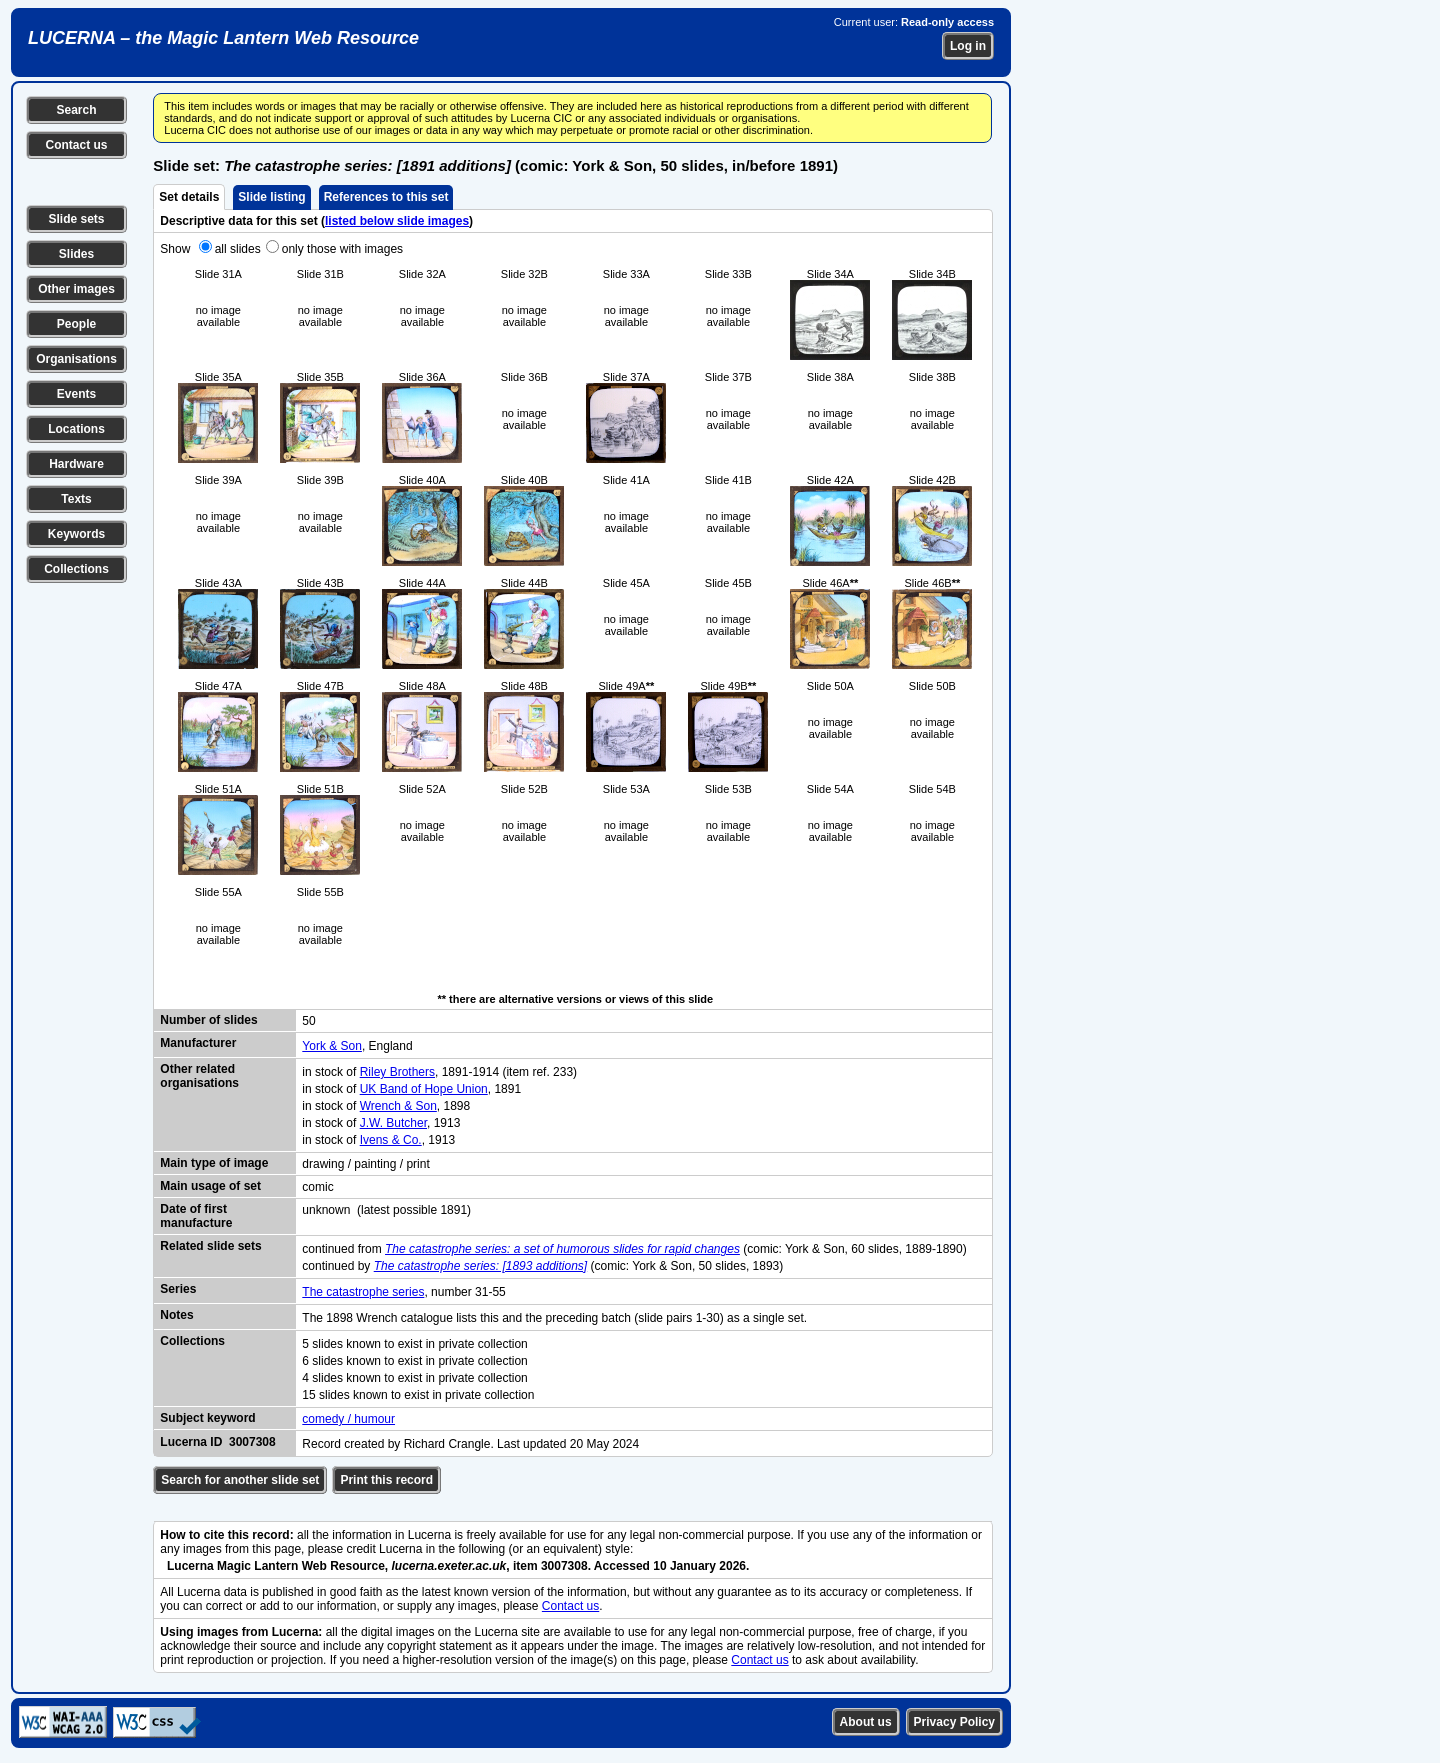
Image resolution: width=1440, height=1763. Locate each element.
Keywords (76, 534)
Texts (76, 499)
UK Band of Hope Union (424, 1089)
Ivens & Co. (391, 1140)
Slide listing (271, 197)
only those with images (342, 249)
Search (76, 110)
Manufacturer (198, 1043)
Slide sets (76, 219)
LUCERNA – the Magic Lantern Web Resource (223, 38)
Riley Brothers (397, 1072)
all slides (238, 249)
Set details (189, 197)
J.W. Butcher (393, 1123)
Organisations (76, 359)
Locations (76, 429)
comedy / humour (348, 1419)
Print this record (386, 1480)
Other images (76, 289)
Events (76, 394)
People (76, 324)
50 (308, 1021)
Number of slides (208, 1020)
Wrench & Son (398, 1106)
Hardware (76, 464)
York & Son (332, 1046)
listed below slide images (397, 221)
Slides (76, 254)
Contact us (76, 145)
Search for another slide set (240, 1480)
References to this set (386, 197)
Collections (76, 569)
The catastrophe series (363, 1292)
